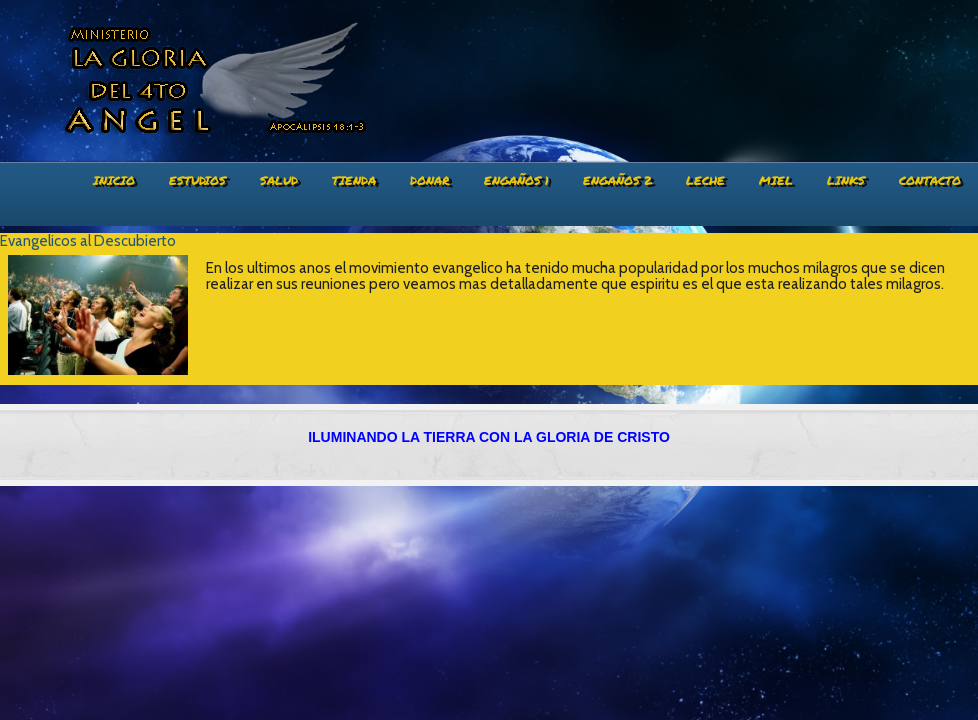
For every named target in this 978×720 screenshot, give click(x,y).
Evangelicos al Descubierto (88, 241)
